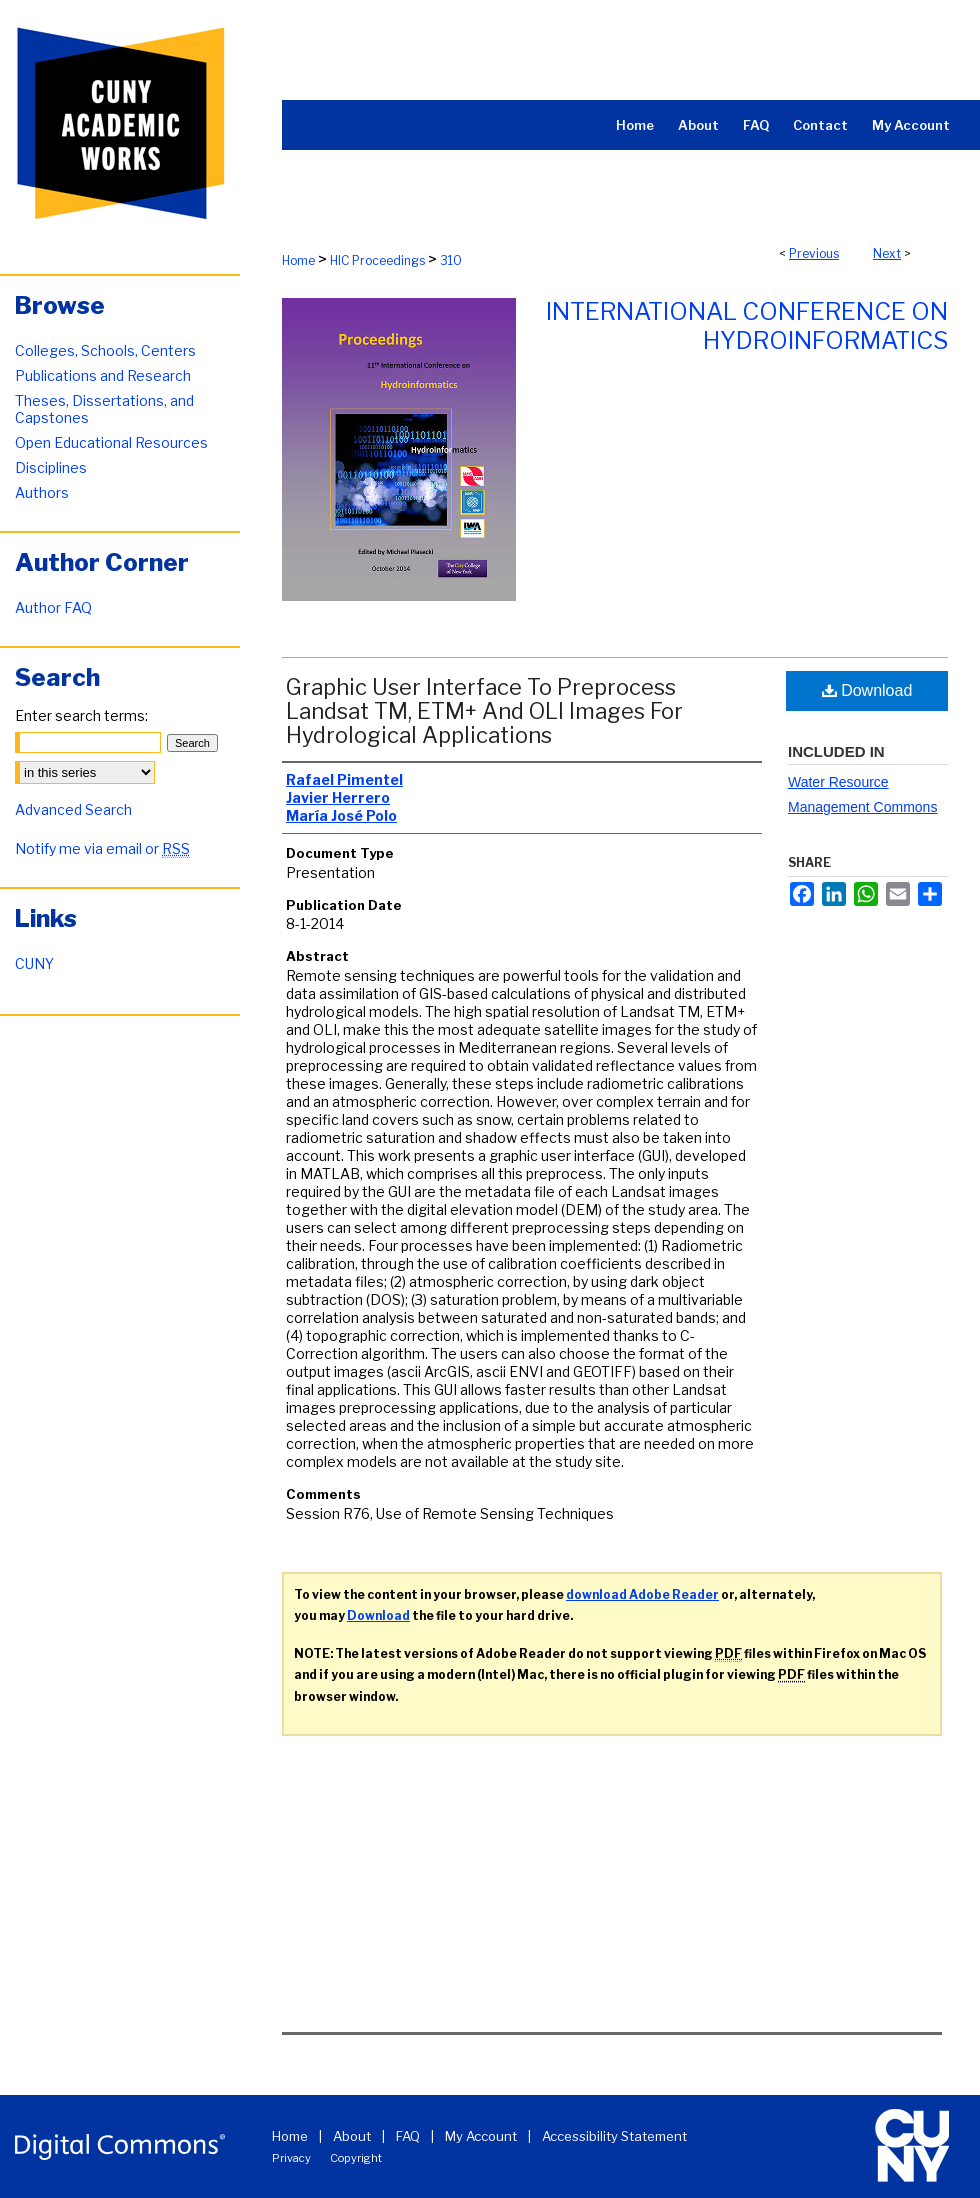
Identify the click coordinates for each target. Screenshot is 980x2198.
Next (887, 253)
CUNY (34, 963)
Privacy (291, 2158)
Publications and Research (103, 375)
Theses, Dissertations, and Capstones (104, 409)
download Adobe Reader (642, 1594)
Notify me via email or (102, 848)
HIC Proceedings (377, 260)
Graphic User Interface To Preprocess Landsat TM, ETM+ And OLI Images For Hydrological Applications (484, 711)
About (352, 2136)
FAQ (408, 2136)
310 (451, 260)
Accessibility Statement (614, 2136)
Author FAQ (53, 607)
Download (867, 690)
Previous (814, 253)
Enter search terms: (81, 715)
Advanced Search (73, 809)
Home (298, 260)
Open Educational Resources (111, 442)
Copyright (356, 2158)
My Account (481, 2136)
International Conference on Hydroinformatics (747, 326)
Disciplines (51, 467)
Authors (42, 492)
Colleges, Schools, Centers (105, 350)
